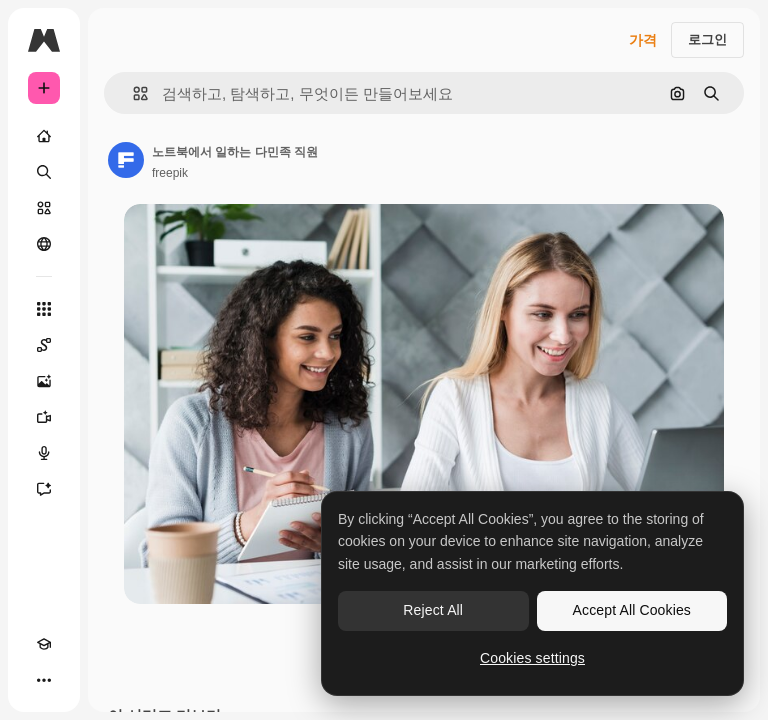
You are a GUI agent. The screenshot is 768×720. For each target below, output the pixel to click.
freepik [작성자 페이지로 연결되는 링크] (170, 173)
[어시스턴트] (44, 489)
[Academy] (44, 644)
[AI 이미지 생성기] (44, 381)
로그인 (707, 39)
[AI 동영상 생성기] (44, 417)
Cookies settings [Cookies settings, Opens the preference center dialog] (532, 658)
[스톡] (44, 208)
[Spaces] (44, 345)
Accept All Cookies (632, 610)
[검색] (44, 172)
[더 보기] (44, 680)
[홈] (44, 136)
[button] (132, 93)
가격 (643, 40)
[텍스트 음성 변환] (44, 453)
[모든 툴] (44, 309)
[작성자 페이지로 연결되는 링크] (126, 160)
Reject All (433, 610)
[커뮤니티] (44, 244)
